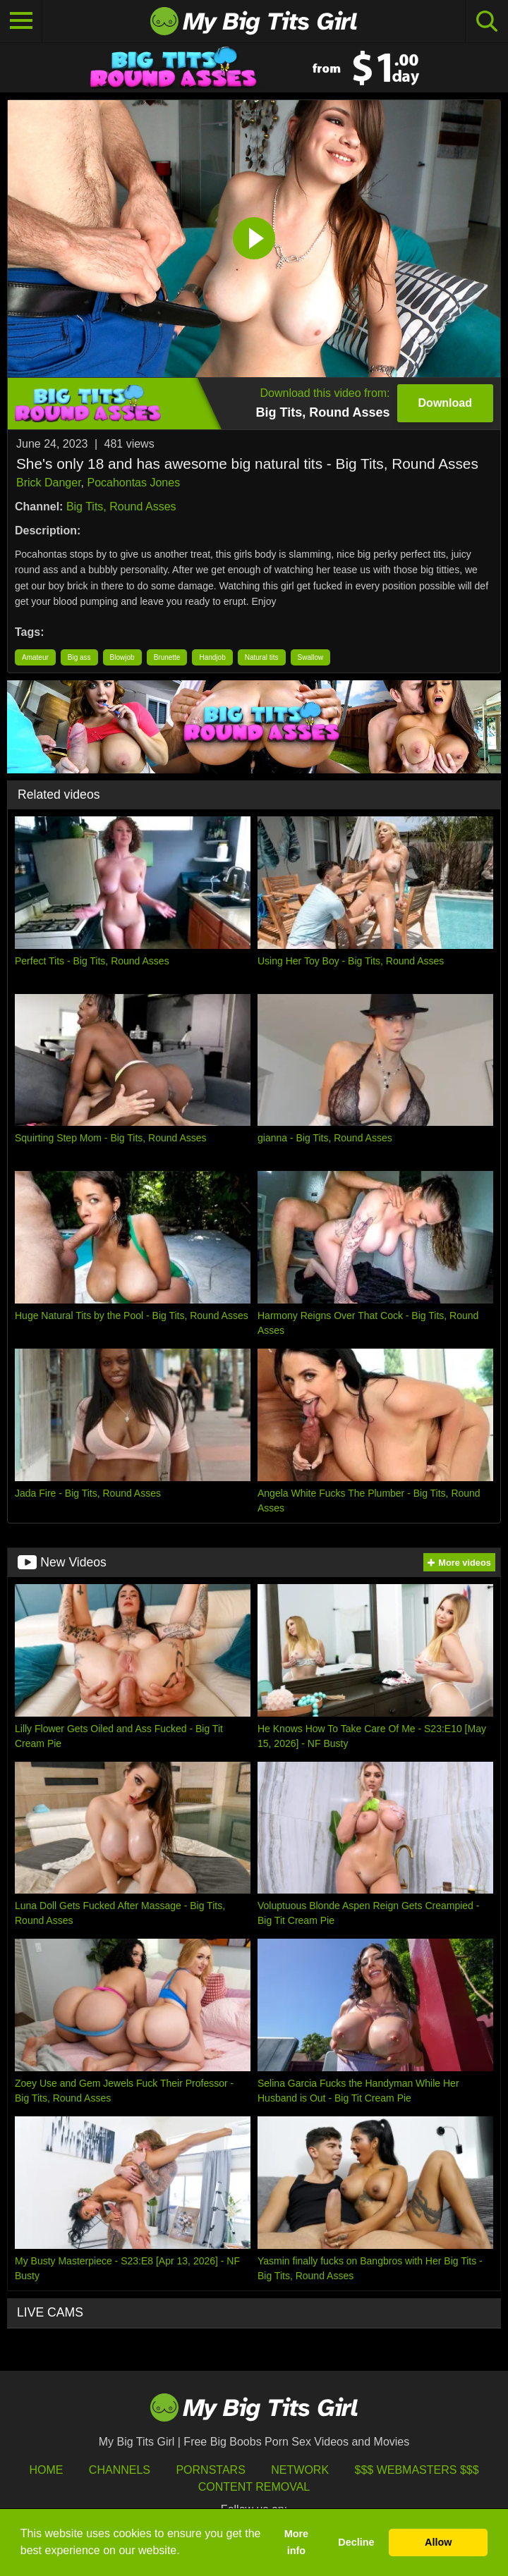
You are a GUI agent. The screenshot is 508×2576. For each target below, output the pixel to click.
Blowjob (122, 657)
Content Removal (254, 2487)
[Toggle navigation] (21, 21)
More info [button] (296, 2542)
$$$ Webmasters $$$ (417, 2470)
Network (300, 2470)
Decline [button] (356, 2542)
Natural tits (262, 657)
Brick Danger (48, 483)
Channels (119, 2470)
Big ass (79, 657)
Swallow (311, 657)
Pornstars (210, 2470)
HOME (46, 2470)
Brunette (167, 657)
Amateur (35, 657)
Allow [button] (438, 2542)
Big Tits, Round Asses (121, 507)
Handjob (212, 657)
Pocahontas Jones (133, 483)
